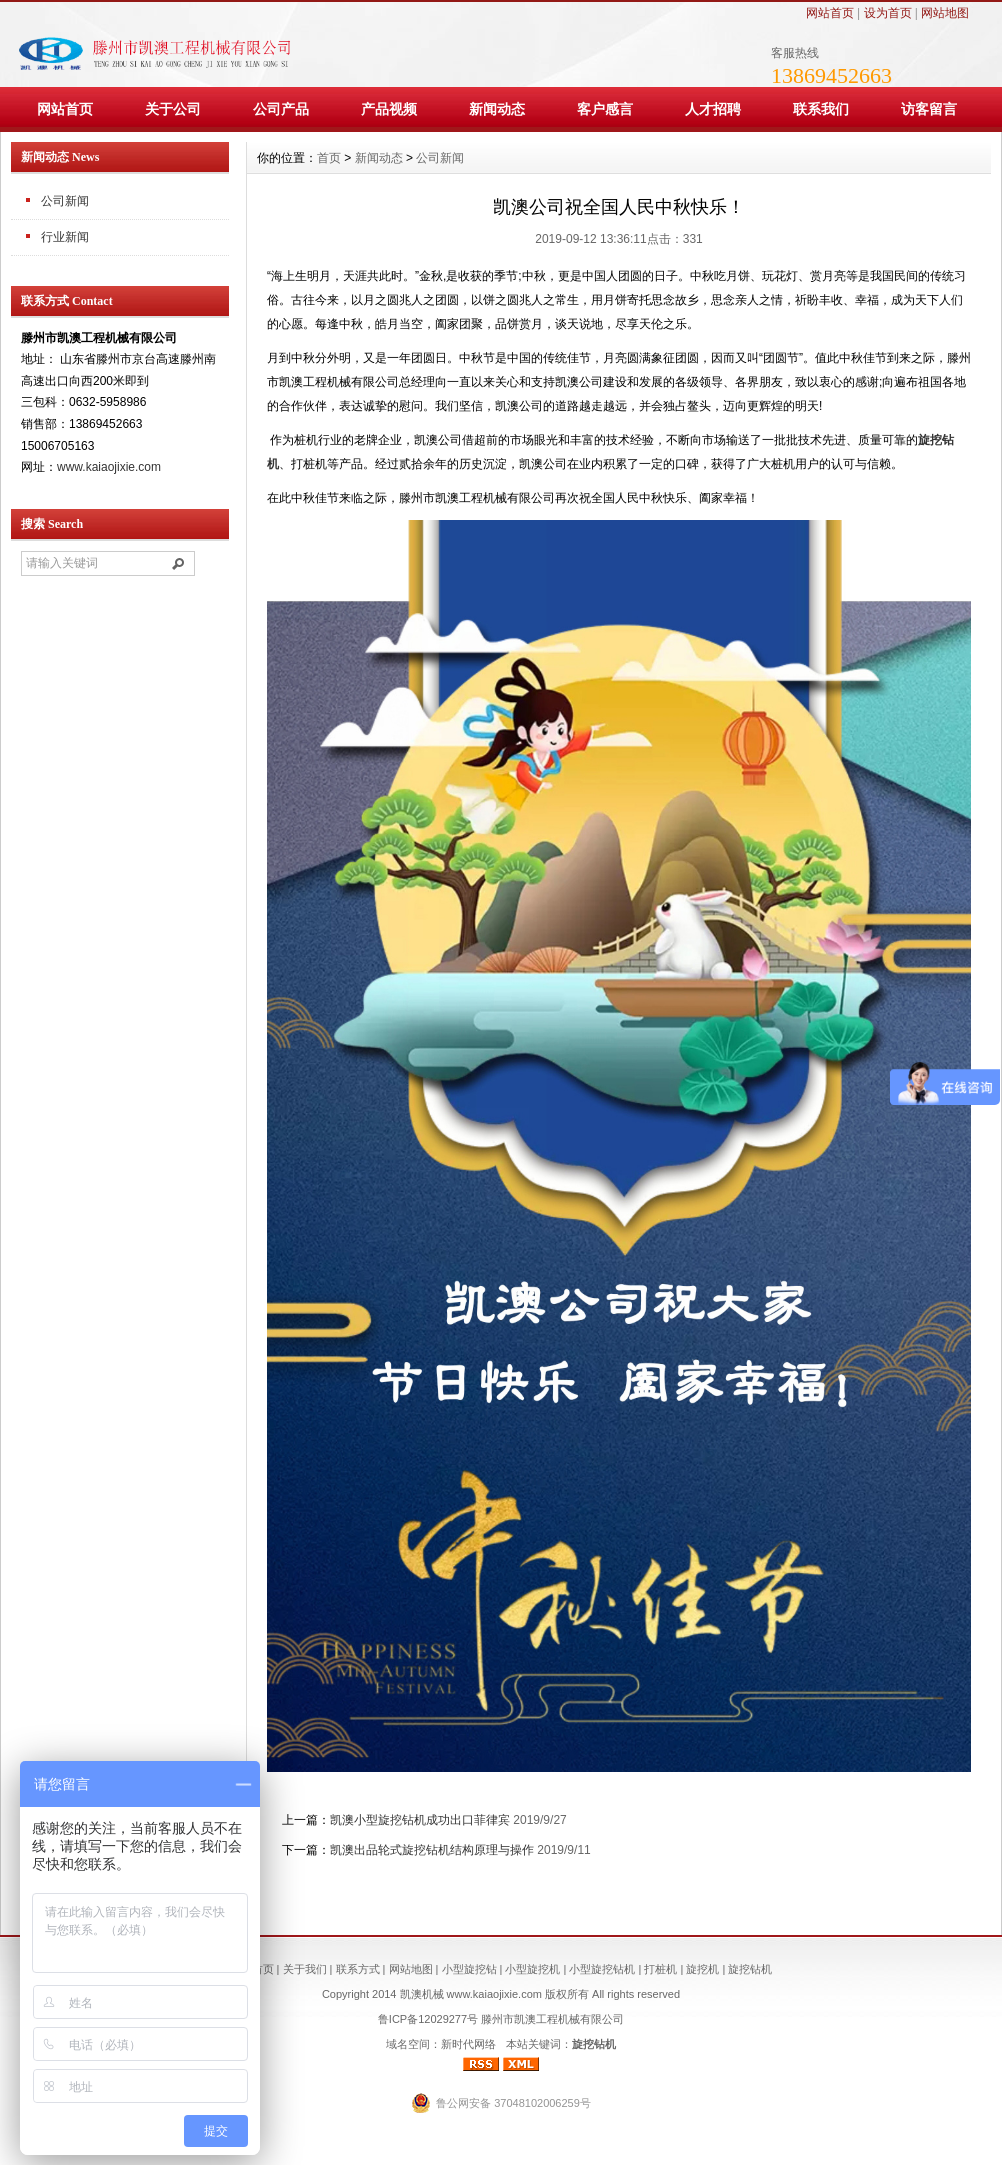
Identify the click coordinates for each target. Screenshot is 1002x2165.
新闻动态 (497, 109)
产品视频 (389, 109)
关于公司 (173, 109)
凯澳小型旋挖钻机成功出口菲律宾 (420, 1820)
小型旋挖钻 (469, 1969)
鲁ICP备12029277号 (428, 2019)
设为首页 (888, 13)
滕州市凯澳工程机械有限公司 (552, 2019)
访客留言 (929, 109)
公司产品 (281, 109)
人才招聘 (713, 109)
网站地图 (945, 13)
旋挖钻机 (750, 1969)
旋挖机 (702, 1969)
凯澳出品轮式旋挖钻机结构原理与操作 (432, 1850)
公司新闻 (440, 158)
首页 (329, 158)
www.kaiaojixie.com (109, 467)
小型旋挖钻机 (602, 1969)
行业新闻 (65, 237)
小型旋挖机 (532, 1969)
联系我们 (821, 109)
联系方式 (358, 1969)
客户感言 (605, 109)
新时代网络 (468, 2044)
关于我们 (305, 1969)
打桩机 (660, 1969)
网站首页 (830, 13)
